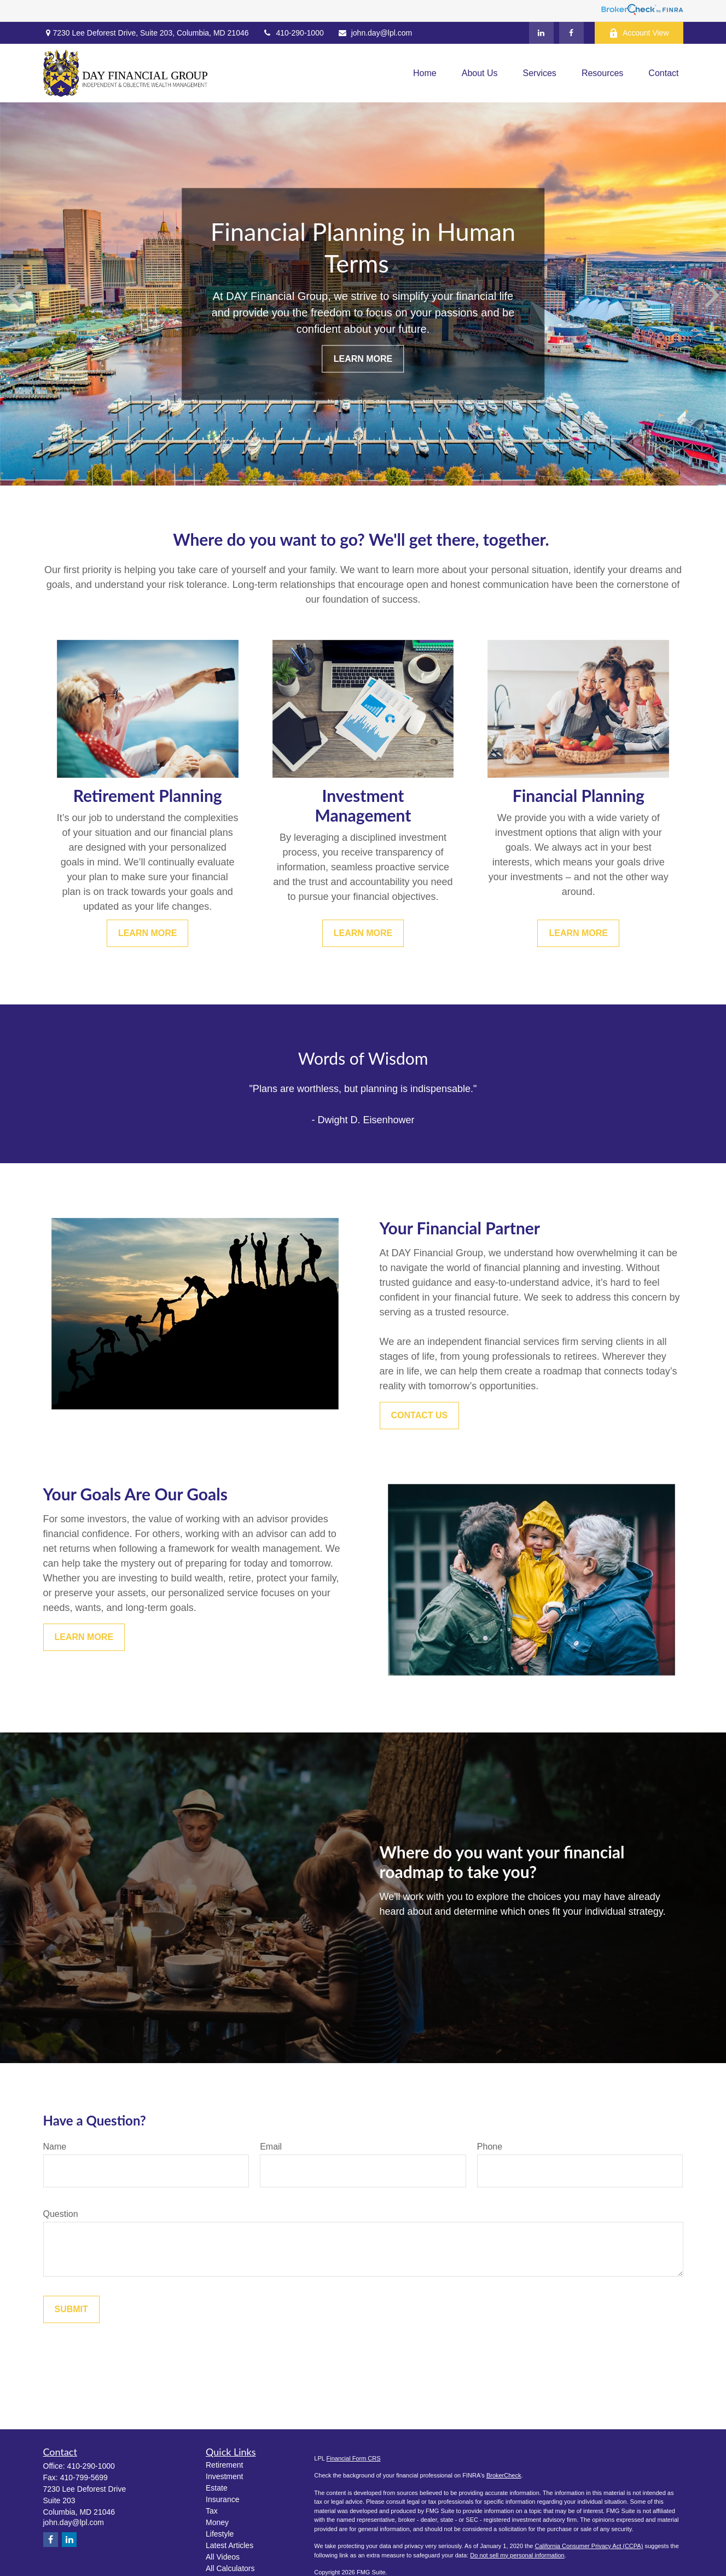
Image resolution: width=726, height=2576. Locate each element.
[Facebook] (571, 33)
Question (60, 2214)
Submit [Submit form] (71, 2309)
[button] (425, 73)
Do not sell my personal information (517, 2555)
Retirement (224, 2465)
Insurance (222, 2499)
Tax (212, 2510)
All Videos (223, 2556)
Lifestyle (220, 2533)
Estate (217, 2487)
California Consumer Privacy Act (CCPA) (589, 2546)
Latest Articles (229, 2545)
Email (271, 2146)
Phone (489, 2146)
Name (55, 2146)
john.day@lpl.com (375, 32)
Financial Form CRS (354, 2458)
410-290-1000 (293, 32)
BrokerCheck (503, 2475)
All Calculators (230, 2568)
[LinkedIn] (541, 33)
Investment (224, 2476)
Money (217, 2522)
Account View (639, 33)
